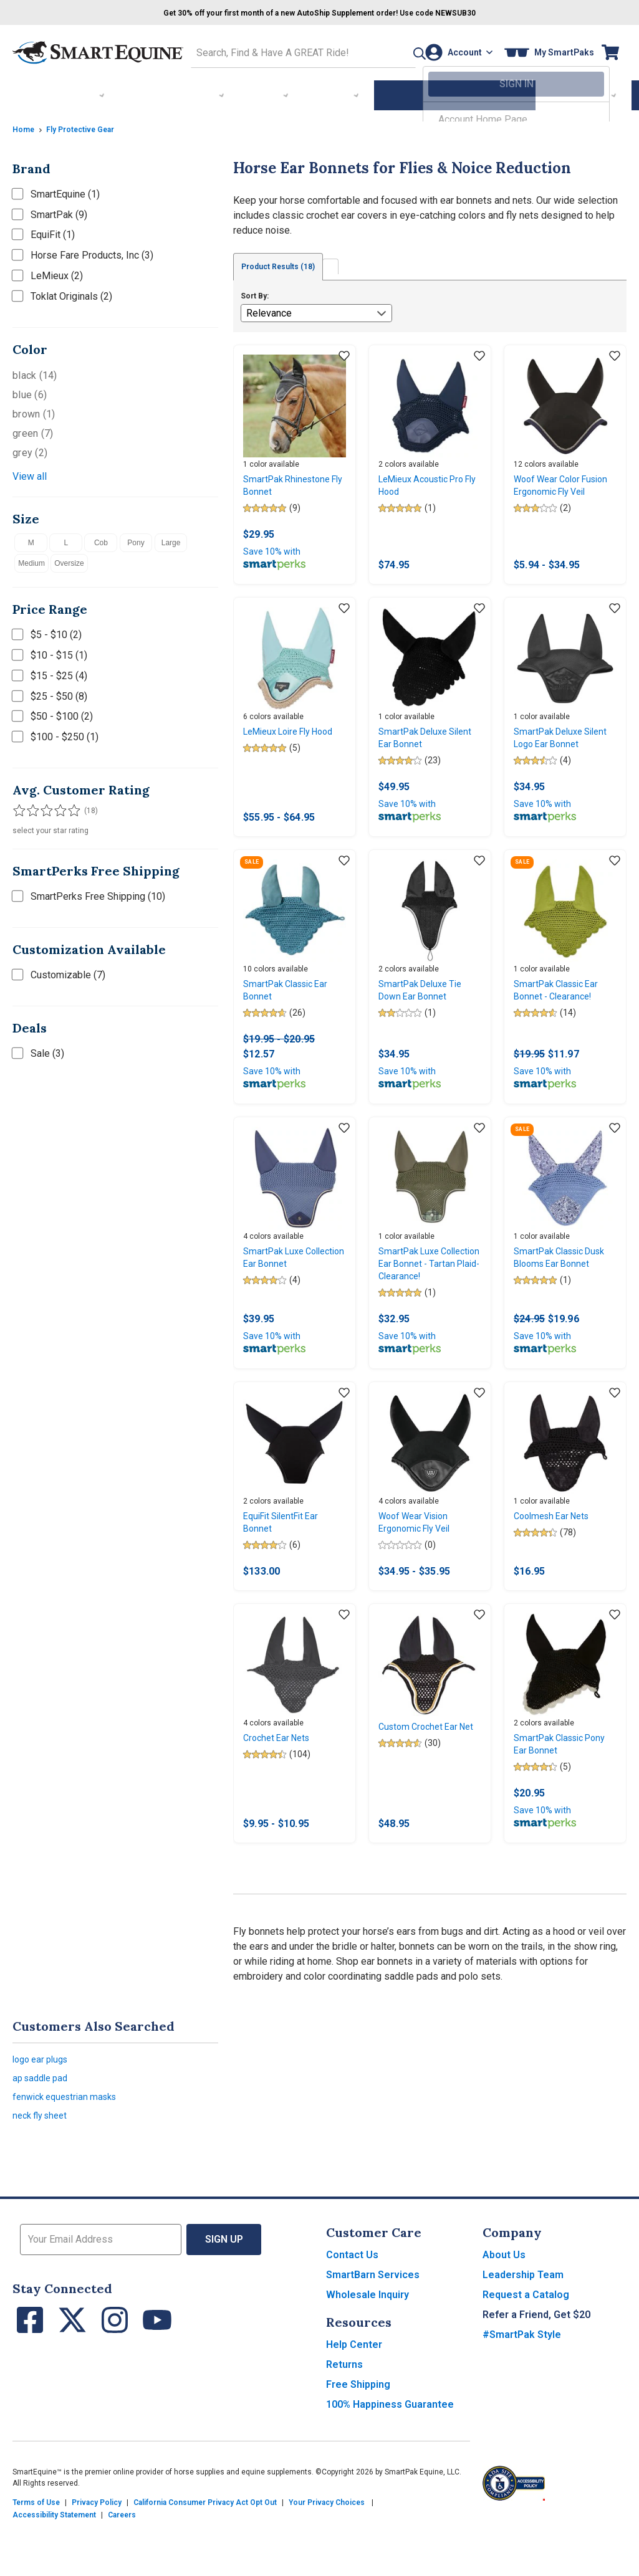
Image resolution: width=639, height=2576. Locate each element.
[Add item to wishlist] (344, 354)
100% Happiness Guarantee (390, 2459)
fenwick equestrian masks (69, 2148)
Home (24, 125)
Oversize (69, 559)
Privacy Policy (97, 2557)
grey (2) (29, 449)
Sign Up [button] (224, 2294)
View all (29, 473)
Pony (135, 539)
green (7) (32, 430)
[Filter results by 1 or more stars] (18, 807)
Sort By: (255, 293)
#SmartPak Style (522, 2389)
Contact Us (352, 2310)
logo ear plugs (43, 2105)
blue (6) (29, 391)
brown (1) (33, 410)
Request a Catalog (526, 2349)
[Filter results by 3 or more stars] (43, 807)
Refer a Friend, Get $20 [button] (536, 2369)
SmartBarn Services (373, 2329)
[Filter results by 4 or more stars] (56, 807)
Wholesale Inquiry (367, 2349)
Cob (101, 539)
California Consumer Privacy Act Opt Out (205, 2557)
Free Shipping (358, 2439)
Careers (122, 2569)
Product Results (288, 264)
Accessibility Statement (54, 2569)
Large (171, 539)
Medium (31, 559)
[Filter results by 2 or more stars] (31, 807)
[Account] (455, 51)
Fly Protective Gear (88, 125)
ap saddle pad (43, 2126)
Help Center (354, 2399)
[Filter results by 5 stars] (68, 807)
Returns (344, 2419)
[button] (391, 51)
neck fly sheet (43, 2169)
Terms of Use (36, 2557)
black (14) (34, 372)
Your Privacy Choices (327, 2557)
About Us (504, 2310)
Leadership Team (523, 2329)
